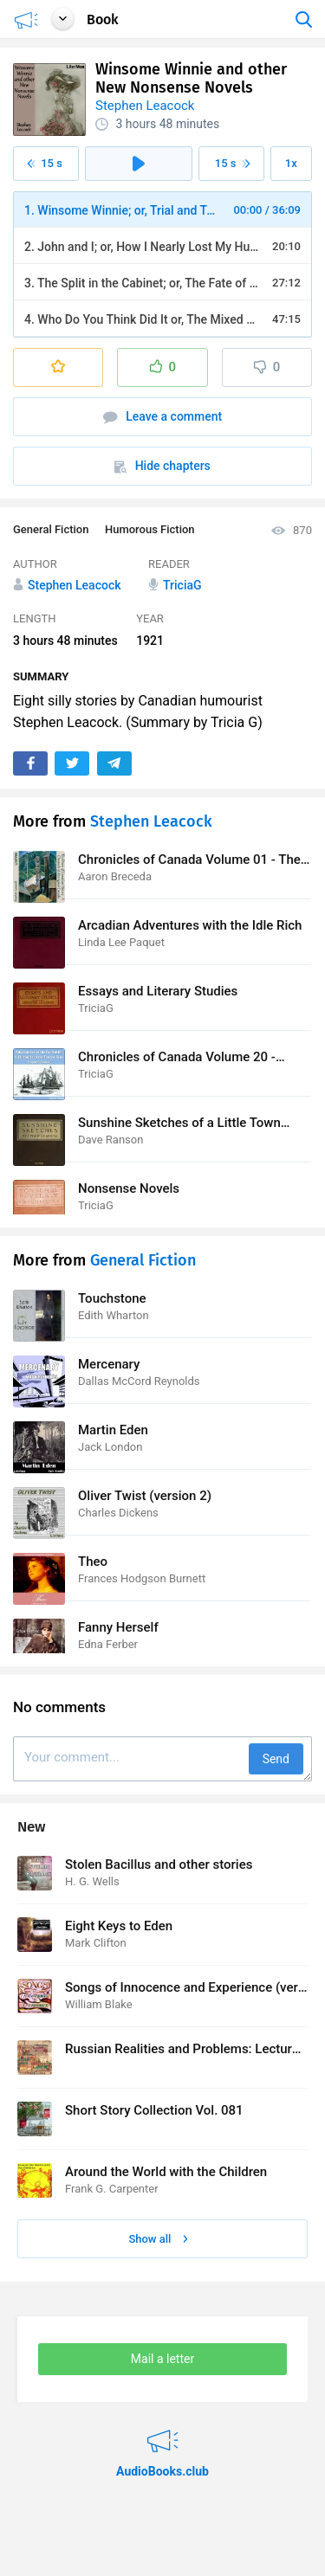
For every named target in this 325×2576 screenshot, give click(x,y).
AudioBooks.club (162, 2430)
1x (291, 163)
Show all (157, 2238)
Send (276, 1759)
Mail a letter (162, 2359)
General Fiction (50, 529)
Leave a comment (162, 416)
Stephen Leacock (144, 105)
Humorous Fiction (150, 529)
